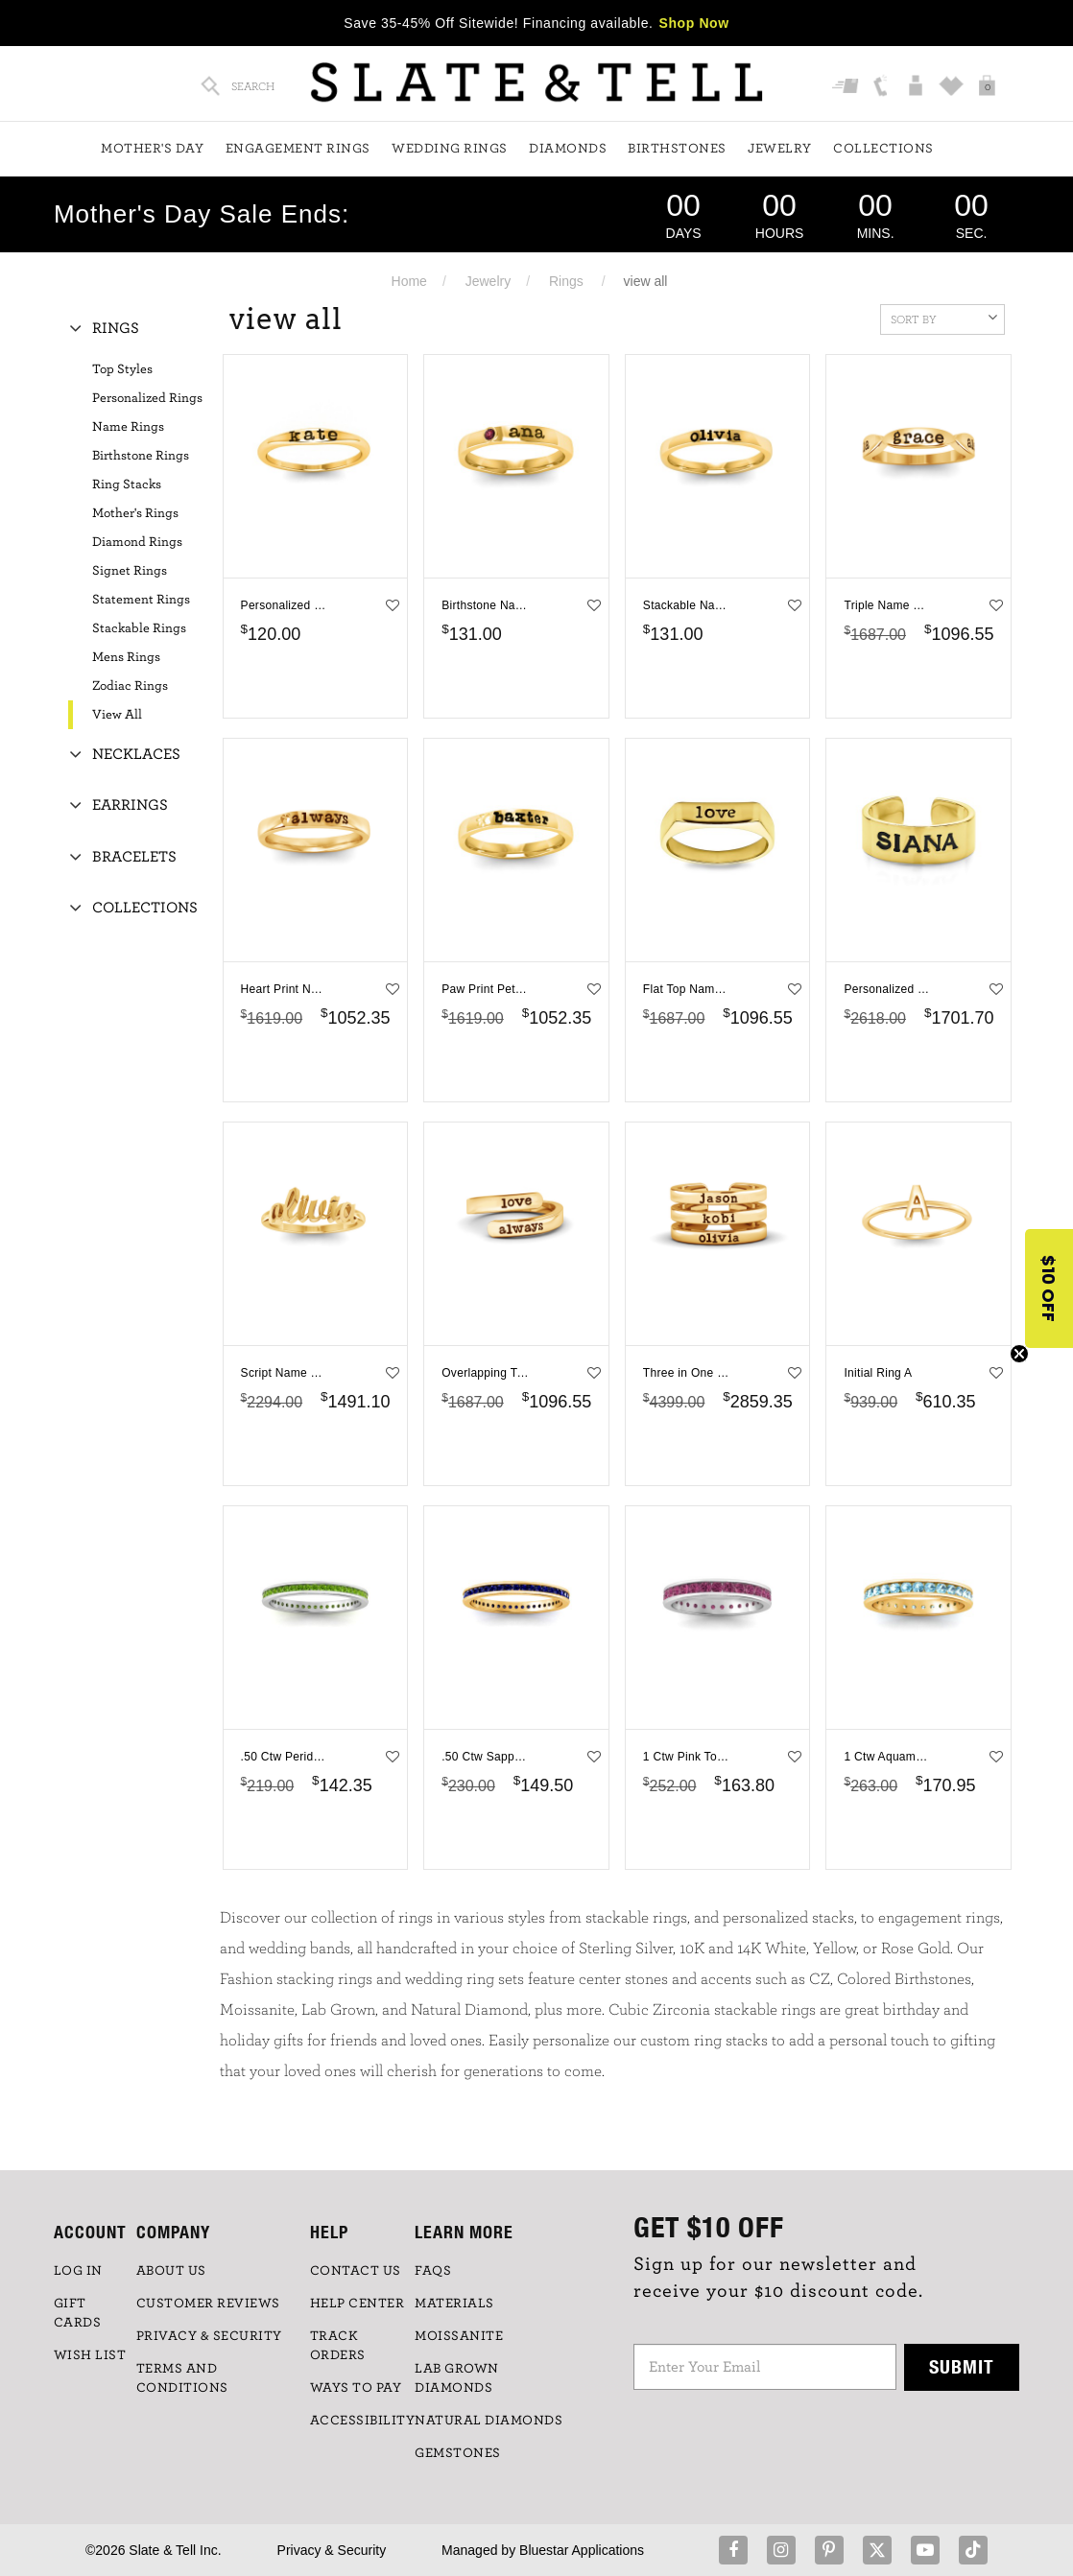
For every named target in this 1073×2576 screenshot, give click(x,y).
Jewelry (780, 148)
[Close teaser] (1019, 1353)
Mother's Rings (135, 513)
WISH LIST (90, 2355)
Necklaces (136, 754)
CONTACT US (355, 2271)
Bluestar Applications (581, 2550)
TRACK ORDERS (338, 2345)
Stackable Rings (139, 628)
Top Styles (122, 369)
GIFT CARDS (78, 2313)
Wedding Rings (450, 148)
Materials (454, 2303)
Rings (566, 281)
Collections (883, 148)
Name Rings (128, 427)
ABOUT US (171, 2271)
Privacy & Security (332, 2550)
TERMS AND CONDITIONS (182, 2378)
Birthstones (677, 148)
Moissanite (459, 2336)
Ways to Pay (356, 2388)
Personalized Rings (147, 398)
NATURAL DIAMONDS (488, 2420)
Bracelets (134, 856)
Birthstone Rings (140, 455)
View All (117, 714)
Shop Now (694, 23)
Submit (961, 2366)
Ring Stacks (126, 484)
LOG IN (78, 2271)
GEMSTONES (458, 2453)
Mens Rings (126, 657)
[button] (1049, 1288)
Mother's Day (152, 148)
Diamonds (568, 148)
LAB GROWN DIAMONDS (457, 2378)
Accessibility (363, 2420)
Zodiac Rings (130, 686)
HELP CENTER (357, 2303)
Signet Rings (129, 571)
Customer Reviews (208, 2303)
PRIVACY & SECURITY (209, 2336)
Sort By (944, 317)
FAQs (433, 2271)
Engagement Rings (298, 148)
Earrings (130, 805)
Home (409, 281)
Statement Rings (141, 599)
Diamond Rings (137, 542)
